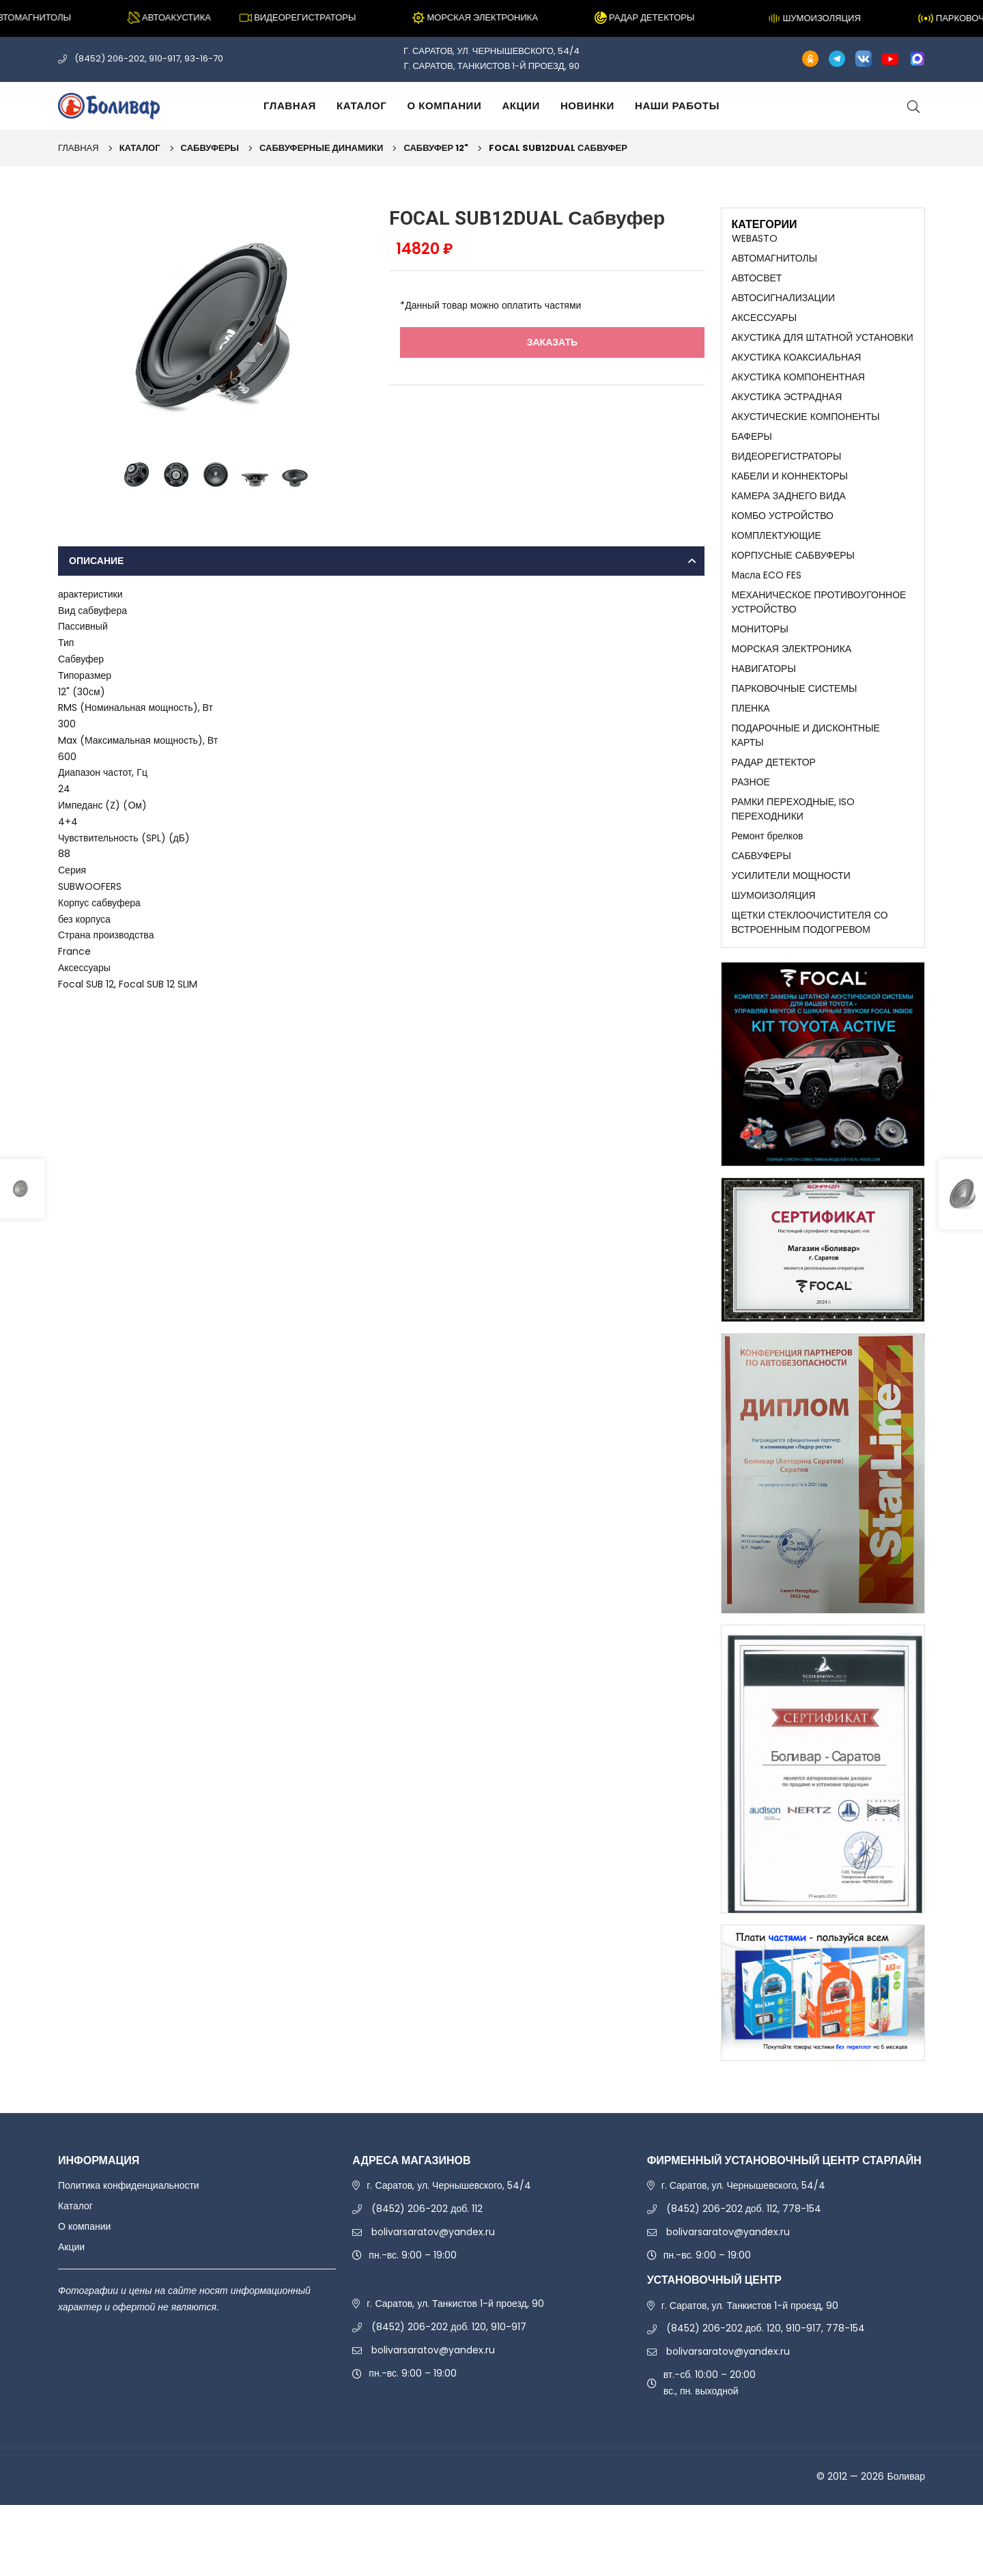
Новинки (587, 105)
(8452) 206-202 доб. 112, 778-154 (743, 2279)
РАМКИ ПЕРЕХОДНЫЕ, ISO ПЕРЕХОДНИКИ (793, 866)
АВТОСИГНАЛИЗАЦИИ (784, 304)
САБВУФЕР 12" (435, 147)
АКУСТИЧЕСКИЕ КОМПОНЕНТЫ (806, 434)
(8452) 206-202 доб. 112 (427, 2279)
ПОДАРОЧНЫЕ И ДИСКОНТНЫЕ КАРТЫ (806, 785)
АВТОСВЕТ (757, 283)
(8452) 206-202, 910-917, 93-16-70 (148, 58)
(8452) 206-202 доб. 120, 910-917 (448, 2398)
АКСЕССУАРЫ (764, 326)
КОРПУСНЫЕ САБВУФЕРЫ (793, 586)
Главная (289, 105)
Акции (521, 105)
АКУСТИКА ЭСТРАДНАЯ (787, 413)
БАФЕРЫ (752, 456)
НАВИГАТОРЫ (764, 711)
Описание (96, 561)
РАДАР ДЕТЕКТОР (774, 815)
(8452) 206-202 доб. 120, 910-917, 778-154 (765, 2399)
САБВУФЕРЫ (210, 147)
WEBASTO (755, 239)
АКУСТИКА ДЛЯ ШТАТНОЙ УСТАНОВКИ (822, 347)
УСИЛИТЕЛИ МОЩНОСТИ (791, 939)
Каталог (361, 105)
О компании (444, 105)
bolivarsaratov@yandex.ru (433, 2302)
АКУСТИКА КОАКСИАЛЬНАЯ (796, 369)
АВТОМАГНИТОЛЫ (775, 261)
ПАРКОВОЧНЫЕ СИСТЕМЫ (794, 733)
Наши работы (677, 105)
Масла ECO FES (767, 608)
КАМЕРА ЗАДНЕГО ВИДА (789, 522)
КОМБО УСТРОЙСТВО (783, 543)
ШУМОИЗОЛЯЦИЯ (774, 961)
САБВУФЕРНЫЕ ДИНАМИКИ (321, 147)
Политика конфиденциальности (128, 2256)
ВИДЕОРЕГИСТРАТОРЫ (787, 478)
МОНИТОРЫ (760, 668)
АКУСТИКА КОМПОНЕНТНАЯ (798, 391)
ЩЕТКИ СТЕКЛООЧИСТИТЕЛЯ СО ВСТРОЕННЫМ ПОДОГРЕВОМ (810, 991)
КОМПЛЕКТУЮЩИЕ (776, 565)
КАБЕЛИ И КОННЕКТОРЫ (790, 500)
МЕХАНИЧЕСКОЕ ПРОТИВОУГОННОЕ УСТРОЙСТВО (819, 639)
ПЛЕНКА (751, 754)
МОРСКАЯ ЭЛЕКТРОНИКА (792, 690)
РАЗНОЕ (751, 836)
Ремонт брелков (767, 896)
